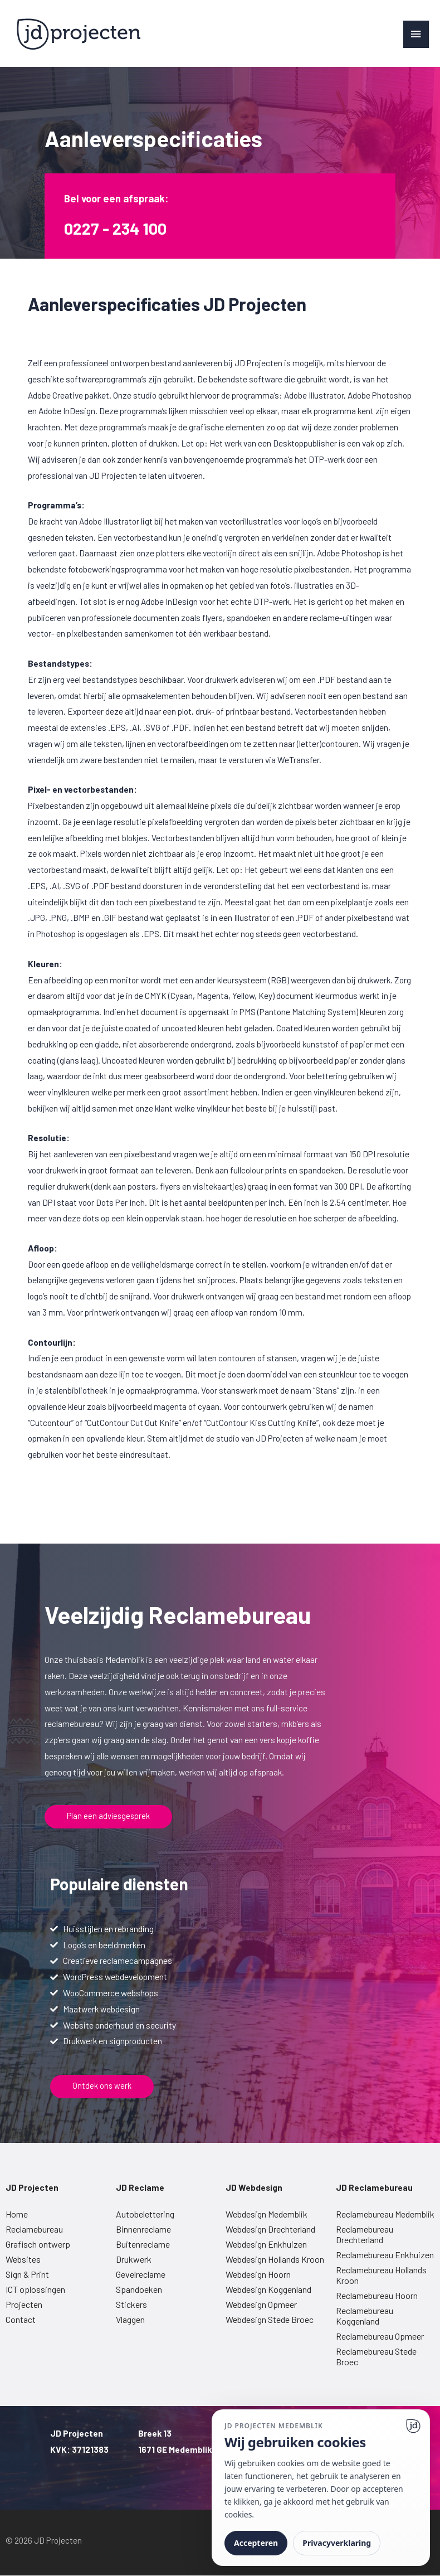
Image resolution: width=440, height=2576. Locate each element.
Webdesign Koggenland (268, 2289)
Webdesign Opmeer (261, 2304)
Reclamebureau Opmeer (380, 2336)
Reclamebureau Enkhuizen (385, 2254)
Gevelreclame (140, 2274)
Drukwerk (133, 2259)
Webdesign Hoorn (258, 2274)
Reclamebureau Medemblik (385, 2214)
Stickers (131, 2304)
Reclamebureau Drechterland (364, 2234)
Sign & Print (27, 2274)
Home (17, 2214)
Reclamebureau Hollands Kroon (381, 2275)
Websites (23, 2259)
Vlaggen (130, 2319)
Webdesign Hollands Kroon (275, 2259)
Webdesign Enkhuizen (266, 2244)
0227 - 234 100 (120, 227)
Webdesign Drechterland (270, 2229)
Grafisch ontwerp (38, 2244)
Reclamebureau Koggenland (364, 2315)
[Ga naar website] (413, 2426)
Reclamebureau (34, 2229)
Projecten (24, 2304)
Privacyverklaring (336, 2543)
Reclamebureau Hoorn (377, 2295)
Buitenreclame (143, 2244)
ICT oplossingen (35, 2289)
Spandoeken (139, 2289)
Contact (21, 2319)
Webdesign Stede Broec (270, 2319)
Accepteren (256, 2543)
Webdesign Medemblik (266, 2214)
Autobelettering (145, 2214)
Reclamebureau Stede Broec (376, 2356)
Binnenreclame (143, 2229)
